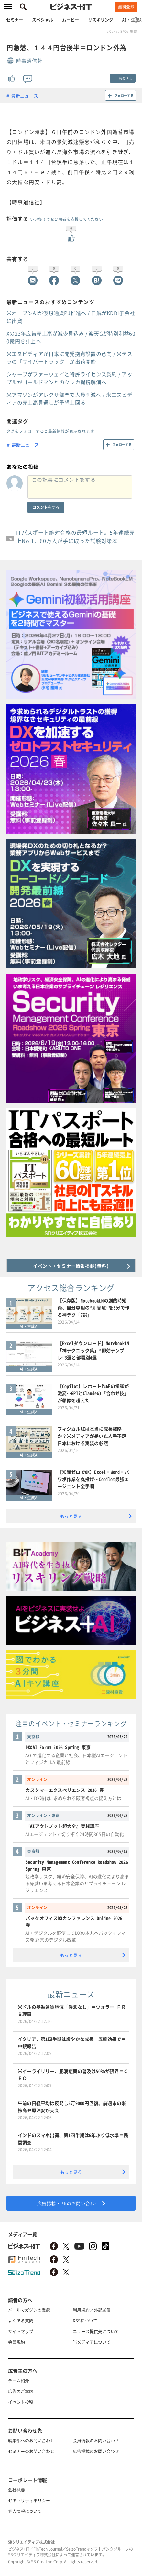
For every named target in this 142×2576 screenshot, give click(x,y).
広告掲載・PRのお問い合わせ (68, 2203)
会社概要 (16, 2490)
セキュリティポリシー (29, 2500)
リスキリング (100, 20)
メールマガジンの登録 (29, 2310)
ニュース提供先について (96, 2331)
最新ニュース (24, 95)
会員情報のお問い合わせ (96, 2440)
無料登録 (126, 7)
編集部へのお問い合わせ (31, 2440)
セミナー (14, 20)
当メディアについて (92, 2342)
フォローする (124, 95)
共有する (126, 78)
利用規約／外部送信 (92, 2310)
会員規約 (16, 2342)
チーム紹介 (18, 2380)
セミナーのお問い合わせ (31, 2451)
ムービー (70, 20)
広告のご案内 (20, 2391)
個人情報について (25, 2511)
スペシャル (42, 20)
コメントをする (46, 507)
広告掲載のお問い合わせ (96, 2451)
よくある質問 (20, 2320)
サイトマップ (20, 2331)
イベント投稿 (20, 2402)
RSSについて (85, 2320)
